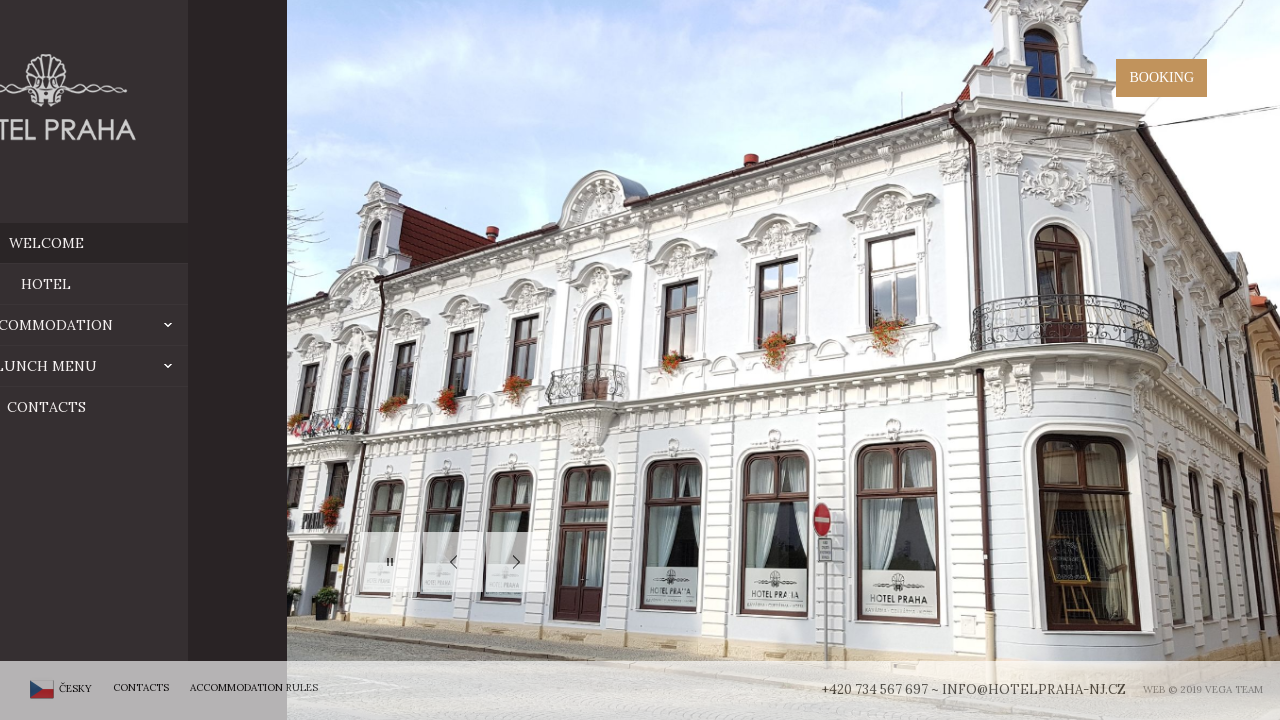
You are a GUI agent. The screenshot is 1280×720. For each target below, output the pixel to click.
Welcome (141, 243)
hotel (142, 284)
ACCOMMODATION (179, 325)
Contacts (141, 407)
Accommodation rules (254, 687)
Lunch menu (187, 366)
